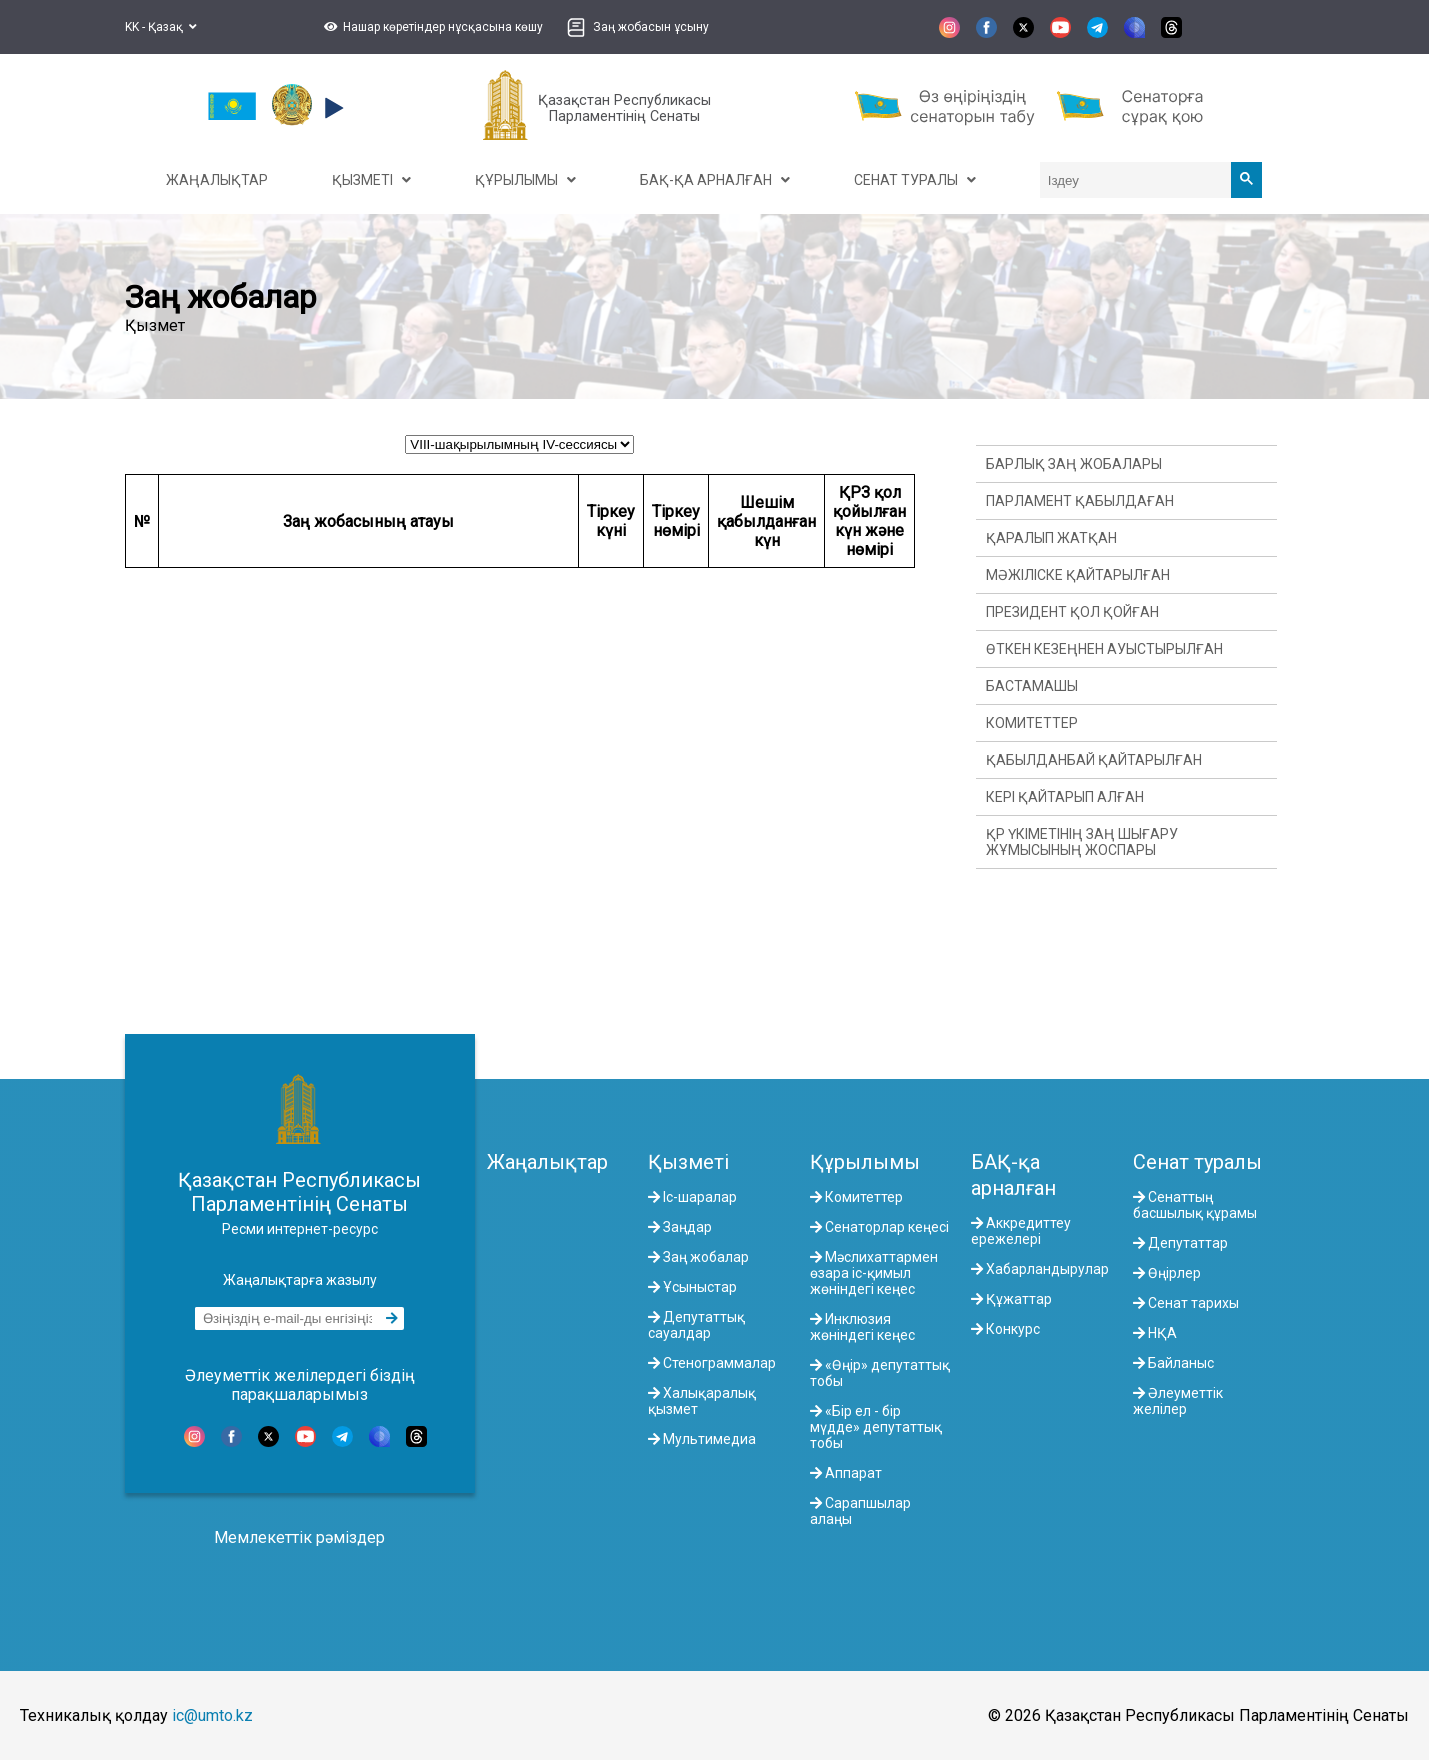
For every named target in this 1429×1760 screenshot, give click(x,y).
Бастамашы (1032, 686)
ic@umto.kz (212, 1715)
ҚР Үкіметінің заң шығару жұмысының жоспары (1082, 842)
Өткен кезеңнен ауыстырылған (1104, 649)
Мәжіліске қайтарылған (1078, 575)
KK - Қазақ (161, 27)
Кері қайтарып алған (1065, 797)
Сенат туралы (1197, 1162)
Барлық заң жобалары (1074, 464)
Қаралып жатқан (1051, 538)
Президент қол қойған (1072, 612)
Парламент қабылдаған (1080, 501)
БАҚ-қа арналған (1013, 1175)
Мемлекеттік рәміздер (299, 1537)
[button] (431, 27)
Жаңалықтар (547, 1162)
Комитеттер (1032, 723)
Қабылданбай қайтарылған (1094, 760)
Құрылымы (865, 1162)
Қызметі (688, 1162)
